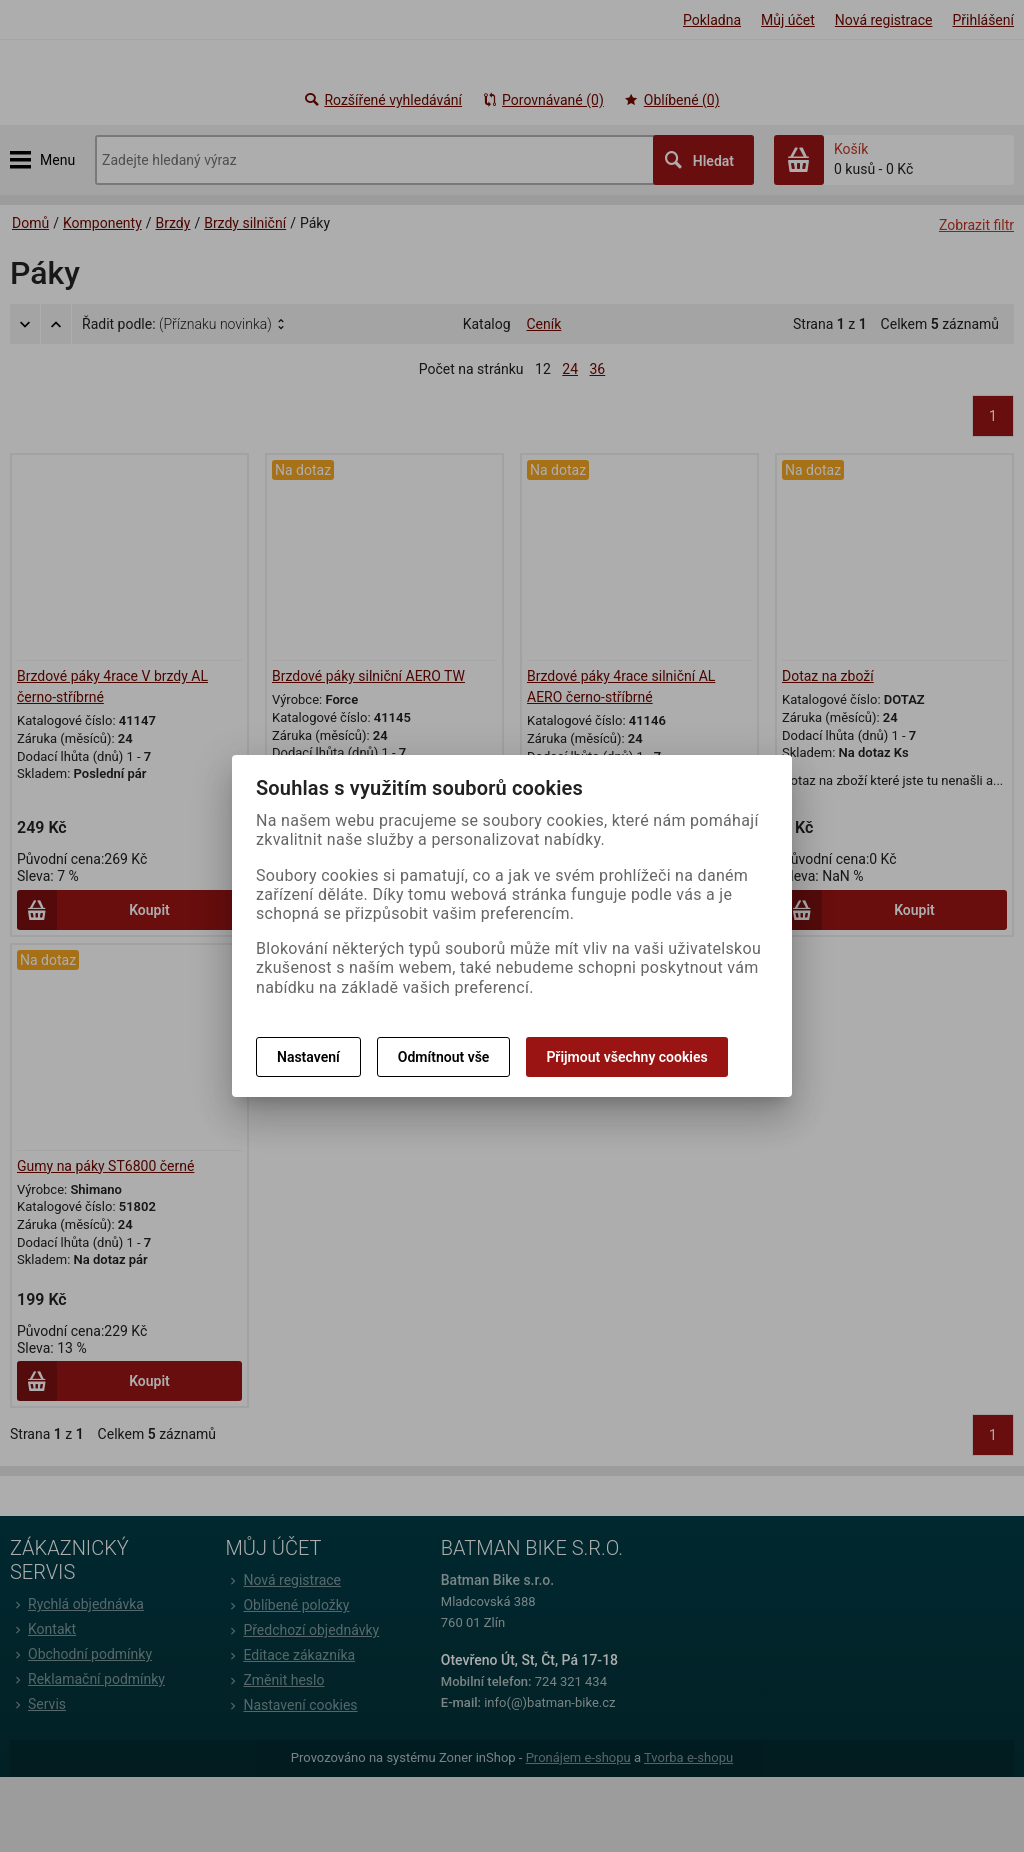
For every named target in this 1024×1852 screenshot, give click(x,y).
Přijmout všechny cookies (626, 1057)
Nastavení (308, 1057)
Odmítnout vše (444, 1057)
